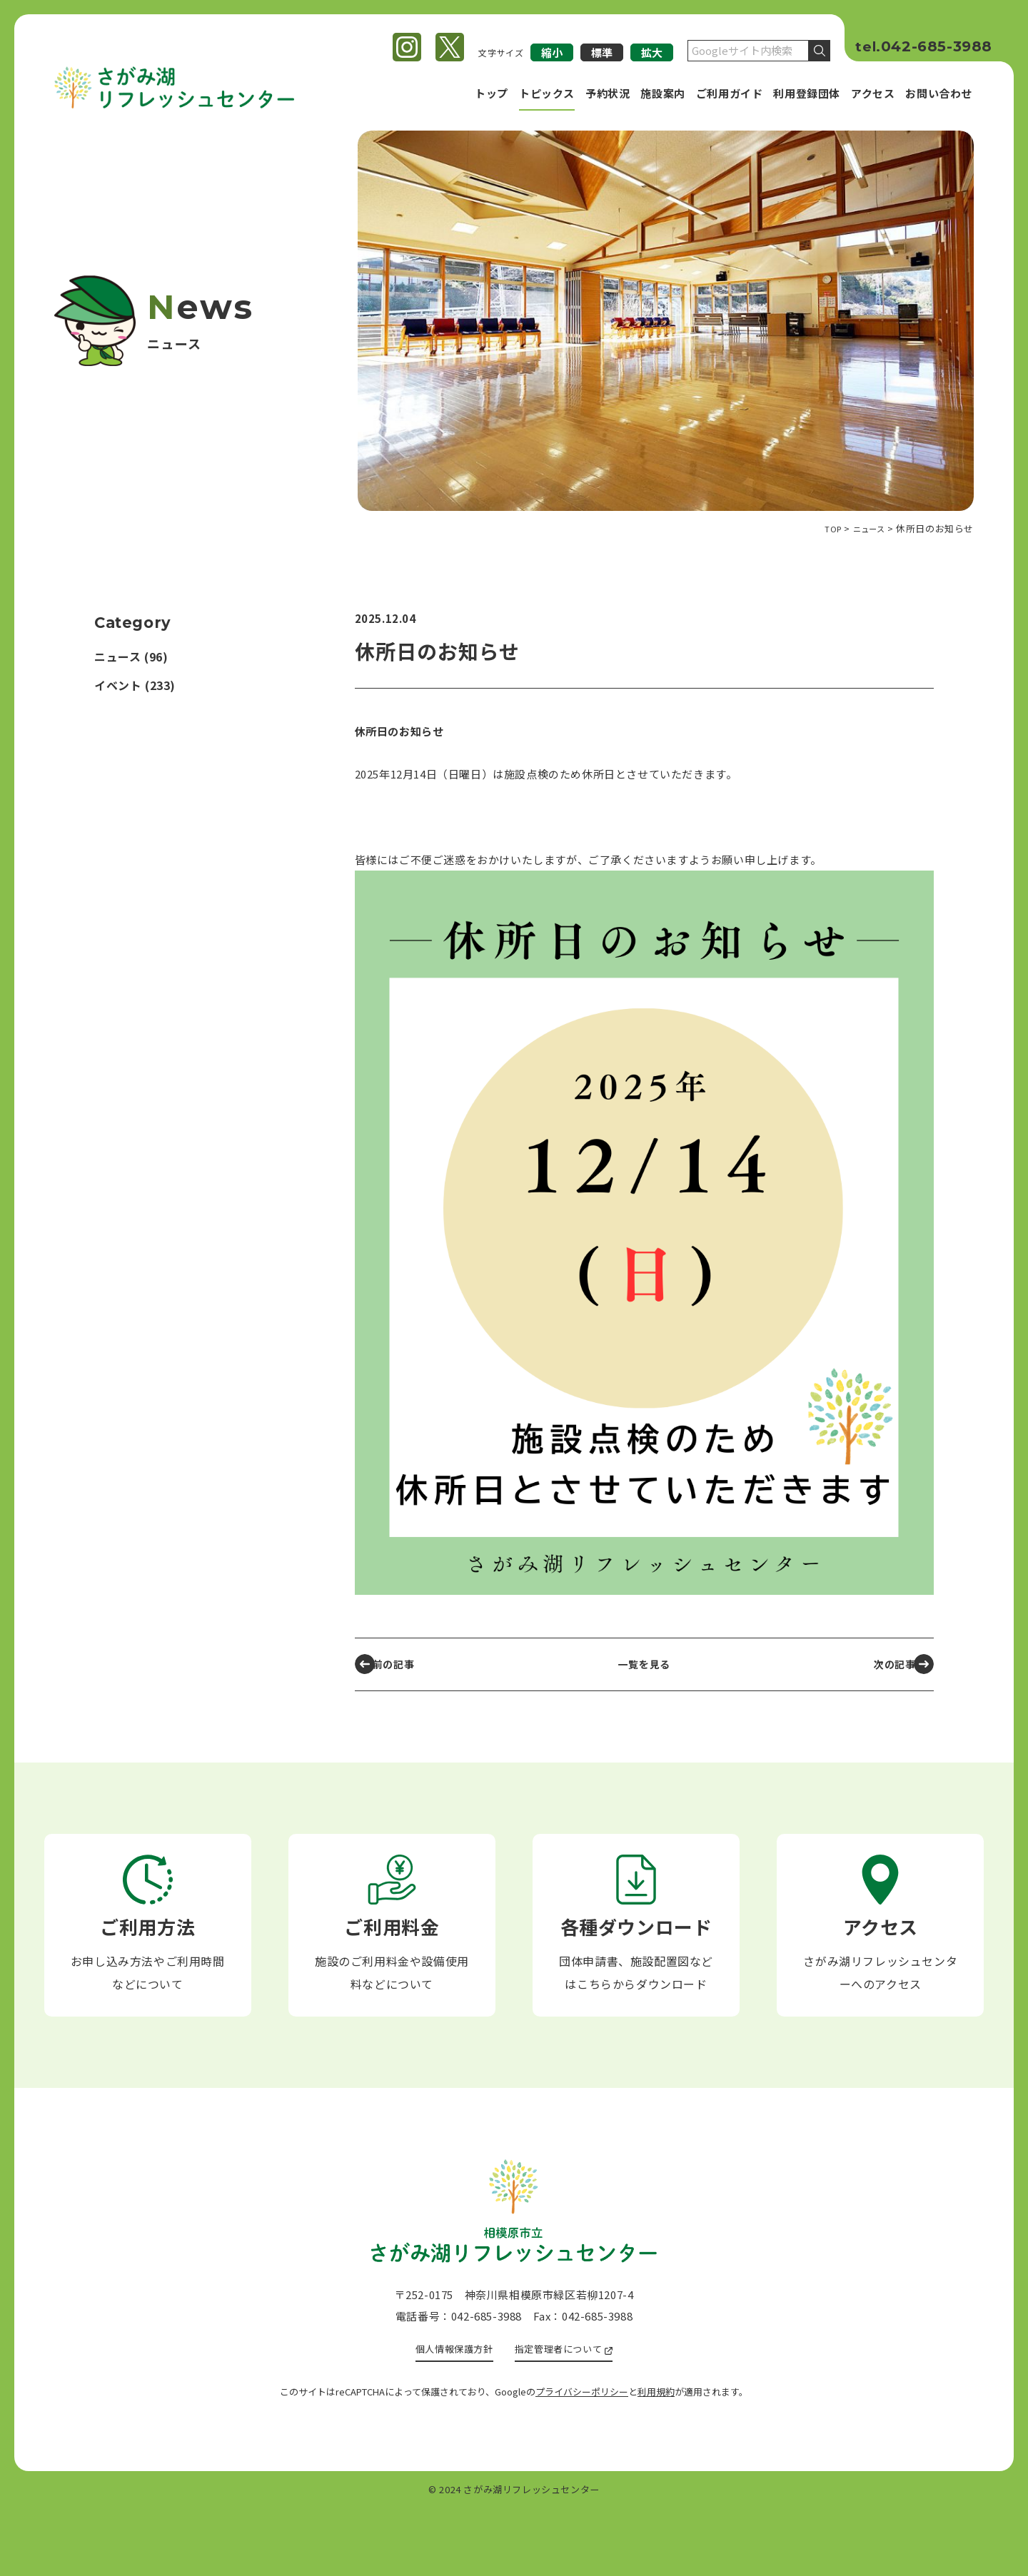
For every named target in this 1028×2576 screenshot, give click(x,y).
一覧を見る (644, 1664)
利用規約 (656, 2459)
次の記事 (884, 1664)
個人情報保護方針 (448, 2415)
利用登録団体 (806, 93)
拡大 (651, 52)
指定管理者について (564, 2415)
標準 (602, 52)
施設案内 (662, 93)
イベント (117, 685)
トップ (491, 93)
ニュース (117, 657)
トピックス (547, 93)
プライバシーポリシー (581, 2459)
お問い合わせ (938, 93)
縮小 (552, 52)
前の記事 (400, 1664)
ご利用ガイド (729, 93)
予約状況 (607, 93)
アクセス (873, 93)
